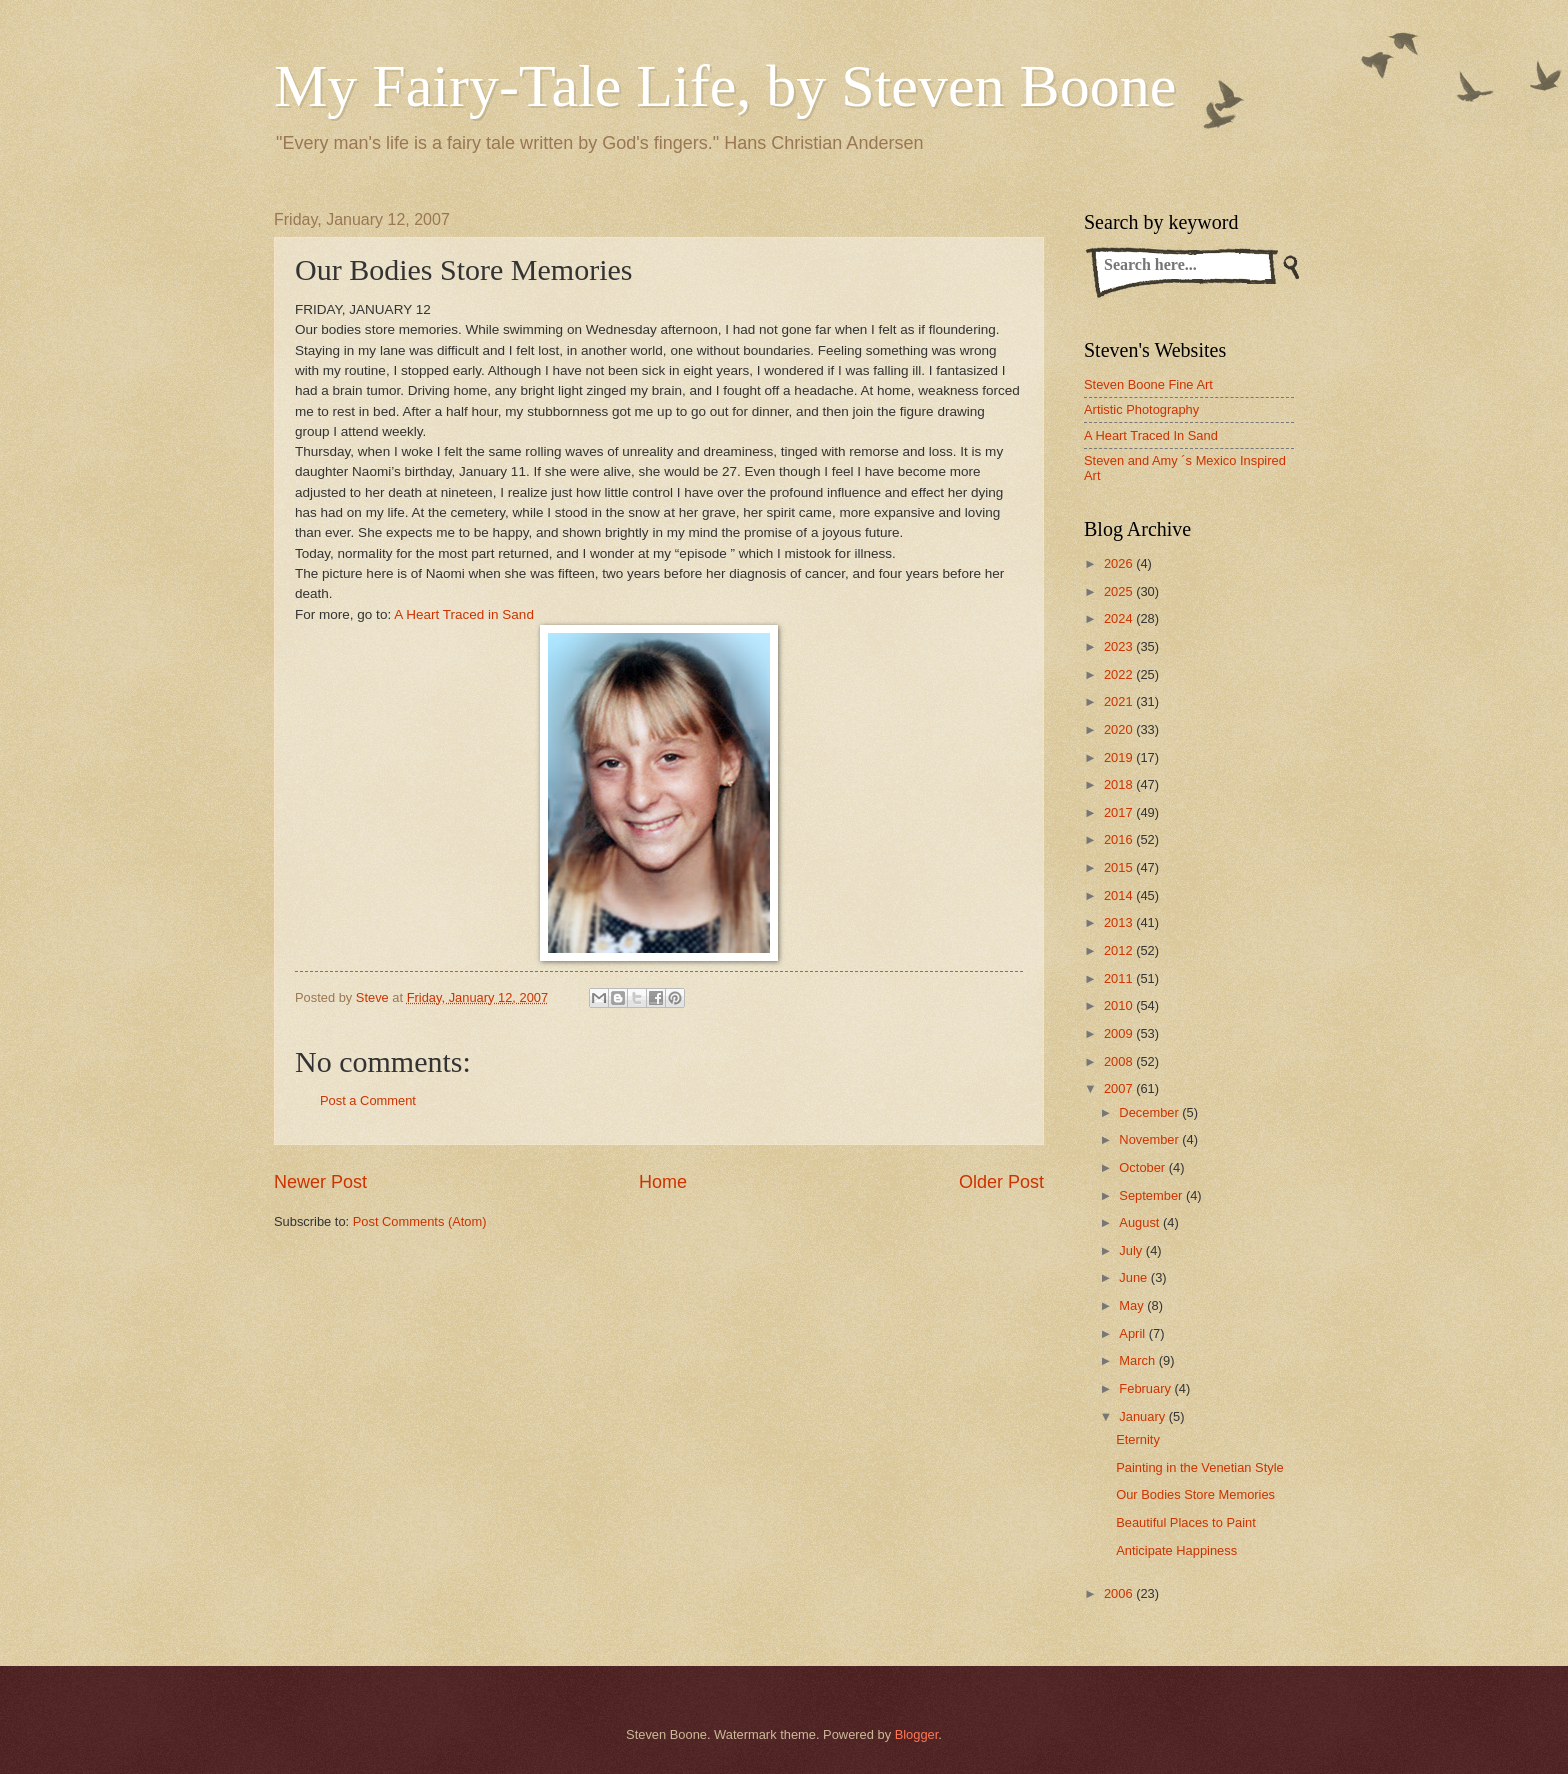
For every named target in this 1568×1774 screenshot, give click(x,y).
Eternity (1138, 1439)
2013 (1120, 922)
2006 (1120, 1593)
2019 (1120, 757)
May (1133, 1305)
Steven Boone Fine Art (1148, 384)
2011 (1120, 978)
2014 (1120, 895)
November (1150, 1139)
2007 (1120, 1088)
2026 (1120, 563)
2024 (1120, 618)
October (1143, 1167)
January (1143, 1416)
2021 (1120, 701)
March (1138, 1360)
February (1146, 1388)
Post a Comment (368, 1100)
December (1150, 1112)
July (1132, 1250)
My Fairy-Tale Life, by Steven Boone (725, 86)
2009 (1120, 1033)
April (1133, 1333)
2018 (1120, 784)
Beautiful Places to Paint (1186, 1522)
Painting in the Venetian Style (1200, 1467)
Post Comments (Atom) (420, 1221)
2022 (1120, 674)
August (1141, 1222)
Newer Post (320, 1182)
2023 (1120, 646)
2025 (1120, 591)
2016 (1120, 839)
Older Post (1001, 1182)
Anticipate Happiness (1176, 1550)
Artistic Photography (1141, 409)
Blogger (917, 1734)
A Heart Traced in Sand (464, 614)
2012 (1120, 950)
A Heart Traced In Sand (1151, 435)
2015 (1120, 867)
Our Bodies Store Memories (1195, 1494)
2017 (1120, 812)
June (1135, 1277)
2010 (1120, 1005)
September (1152, 1195)
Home (663, 1182)
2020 (1120, 729)
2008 (1120, 1061)
